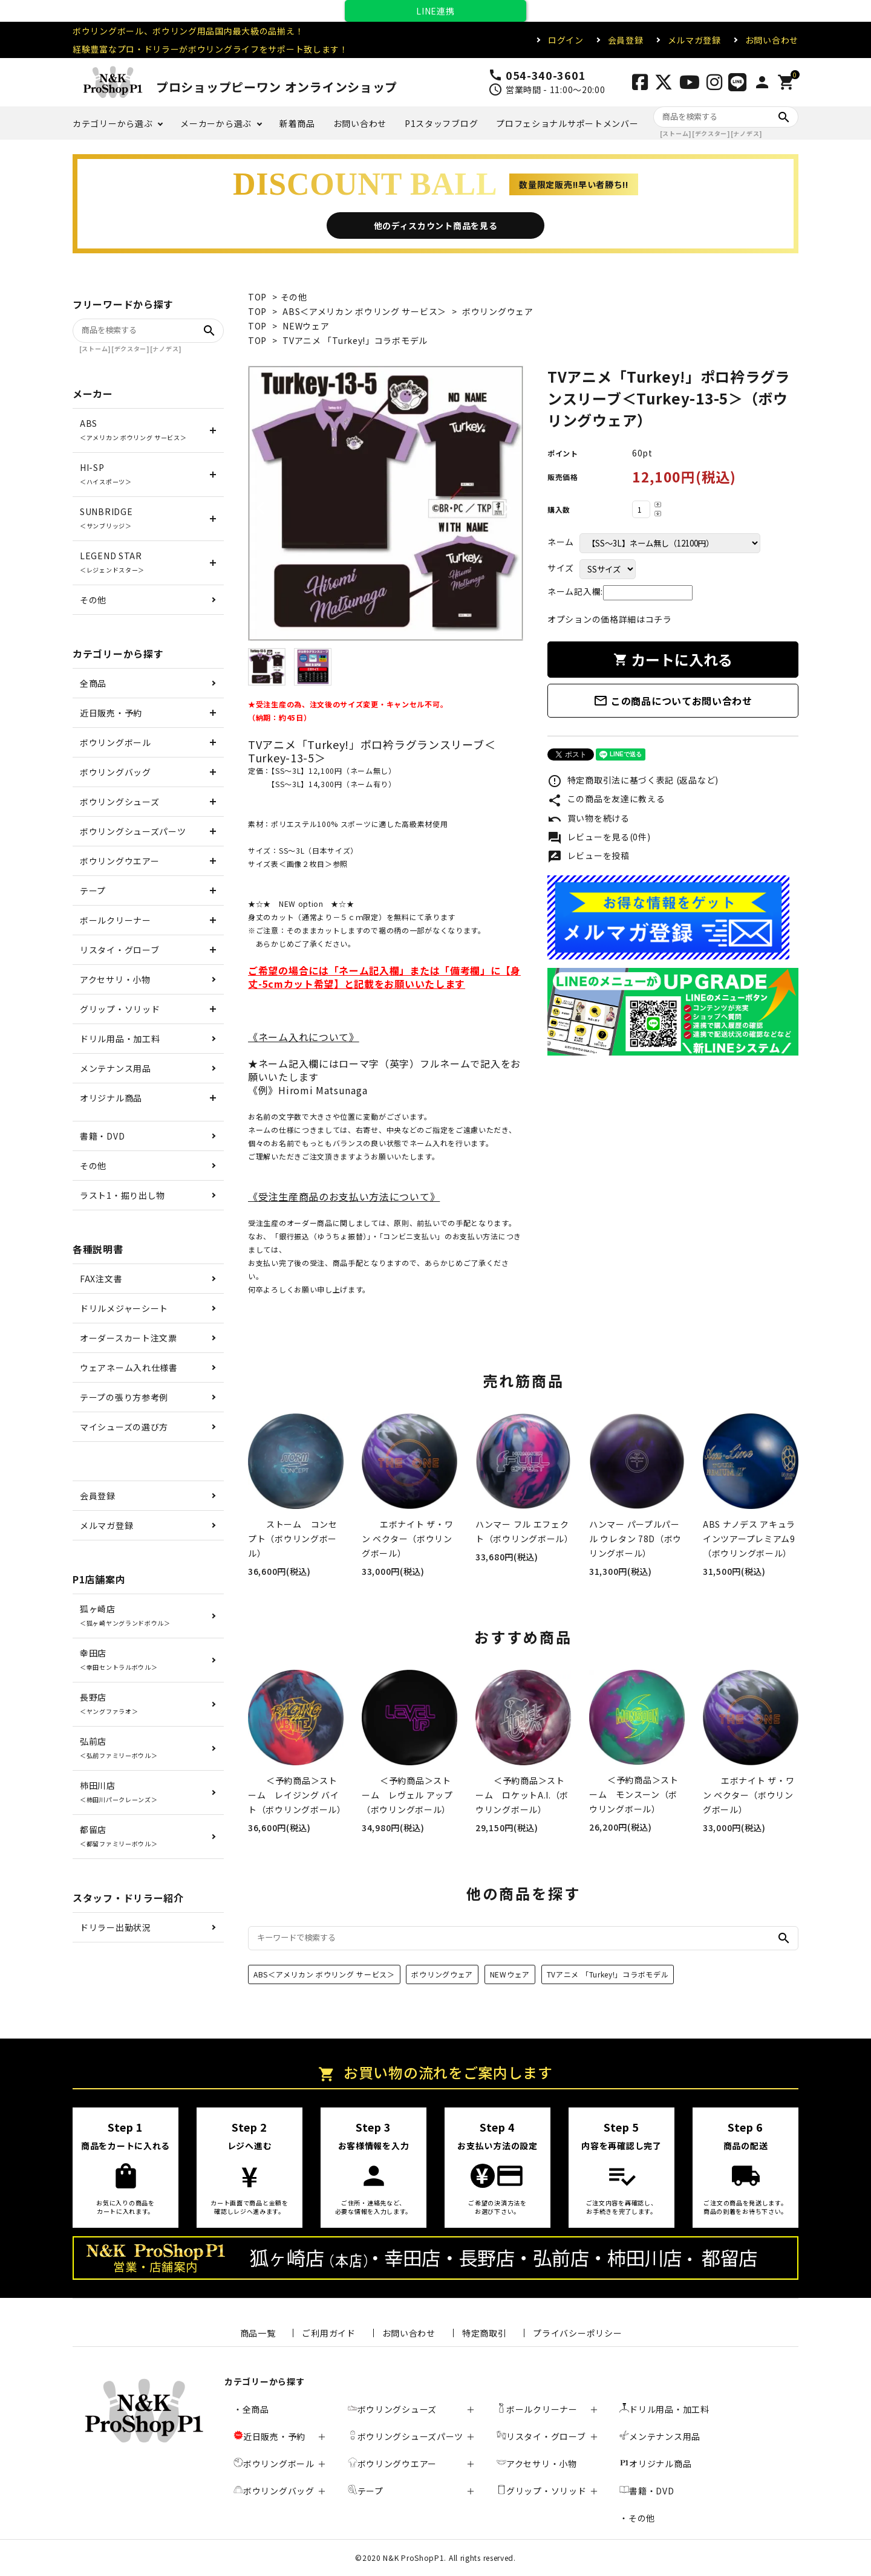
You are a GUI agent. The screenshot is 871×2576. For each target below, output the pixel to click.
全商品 (93, 683)
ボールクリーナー (115, 920)
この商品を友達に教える (606, 800)
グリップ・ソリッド (120, 1009)
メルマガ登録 (694, 40)
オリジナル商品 (111, 1098)
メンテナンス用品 (115, 1068)
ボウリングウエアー (119, 861)
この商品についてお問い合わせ (672, 700)
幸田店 (118, 1659)
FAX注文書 (101, 1279)
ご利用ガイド (328, 2333)
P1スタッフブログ (441, 123)
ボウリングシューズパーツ (133, 831)
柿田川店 (118, 1791)
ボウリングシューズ (119, 802)
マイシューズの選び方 (124, 1427)
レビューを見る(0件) (598, 838)
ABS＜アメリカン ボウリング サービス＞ (364, 311)
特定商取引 (484, 2333)
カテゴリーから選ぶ (112, 123)
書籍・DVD (102, 1136)
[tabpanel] (385, 503)
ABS (133, 429)
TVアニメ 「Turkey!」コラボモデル (355, 340)
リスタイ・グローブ (119, 950)
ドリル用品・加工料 (120, 1039)
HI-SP (106, 473)
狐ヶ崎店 (125, 1615)
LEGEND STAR (112, 562)
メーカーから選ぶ (216, 123)
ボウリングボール (115, 742)
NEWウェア (305, 326)
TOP (257, 297)
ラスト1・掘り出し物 (122, 1195)
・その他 (637, 2518)
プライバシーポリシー (577, 2333)
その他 (294, 297)
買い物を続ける (588, 819)
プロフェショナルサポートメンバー (567, 123)
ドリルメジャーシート (124, 1308)
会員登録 (626, 40)
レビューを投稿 (588, 856)
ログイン (566, 40)
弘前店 (118, 1747)
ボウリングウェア (497, 311)
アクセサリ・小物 (115, 979)
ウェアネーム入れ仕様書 (129, 1367)
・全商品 (251, 2409)
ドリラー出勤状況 (115, 1927)
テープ (93, 890)
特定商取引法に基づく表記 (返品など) (633, 781)
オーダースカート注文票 (128, 1338)
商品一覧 (258, 2333)
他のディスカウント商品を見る (436, 225)
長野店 (109, 1703)
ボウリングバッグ (115, 772)
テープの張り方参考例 (124, 1397)
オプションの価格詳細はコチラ (609, 619)
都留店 (118, 1835)
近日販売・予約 (111, 713)
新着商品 (297, 123)
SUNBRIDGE (106, 517)
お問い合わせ (771, 40)
